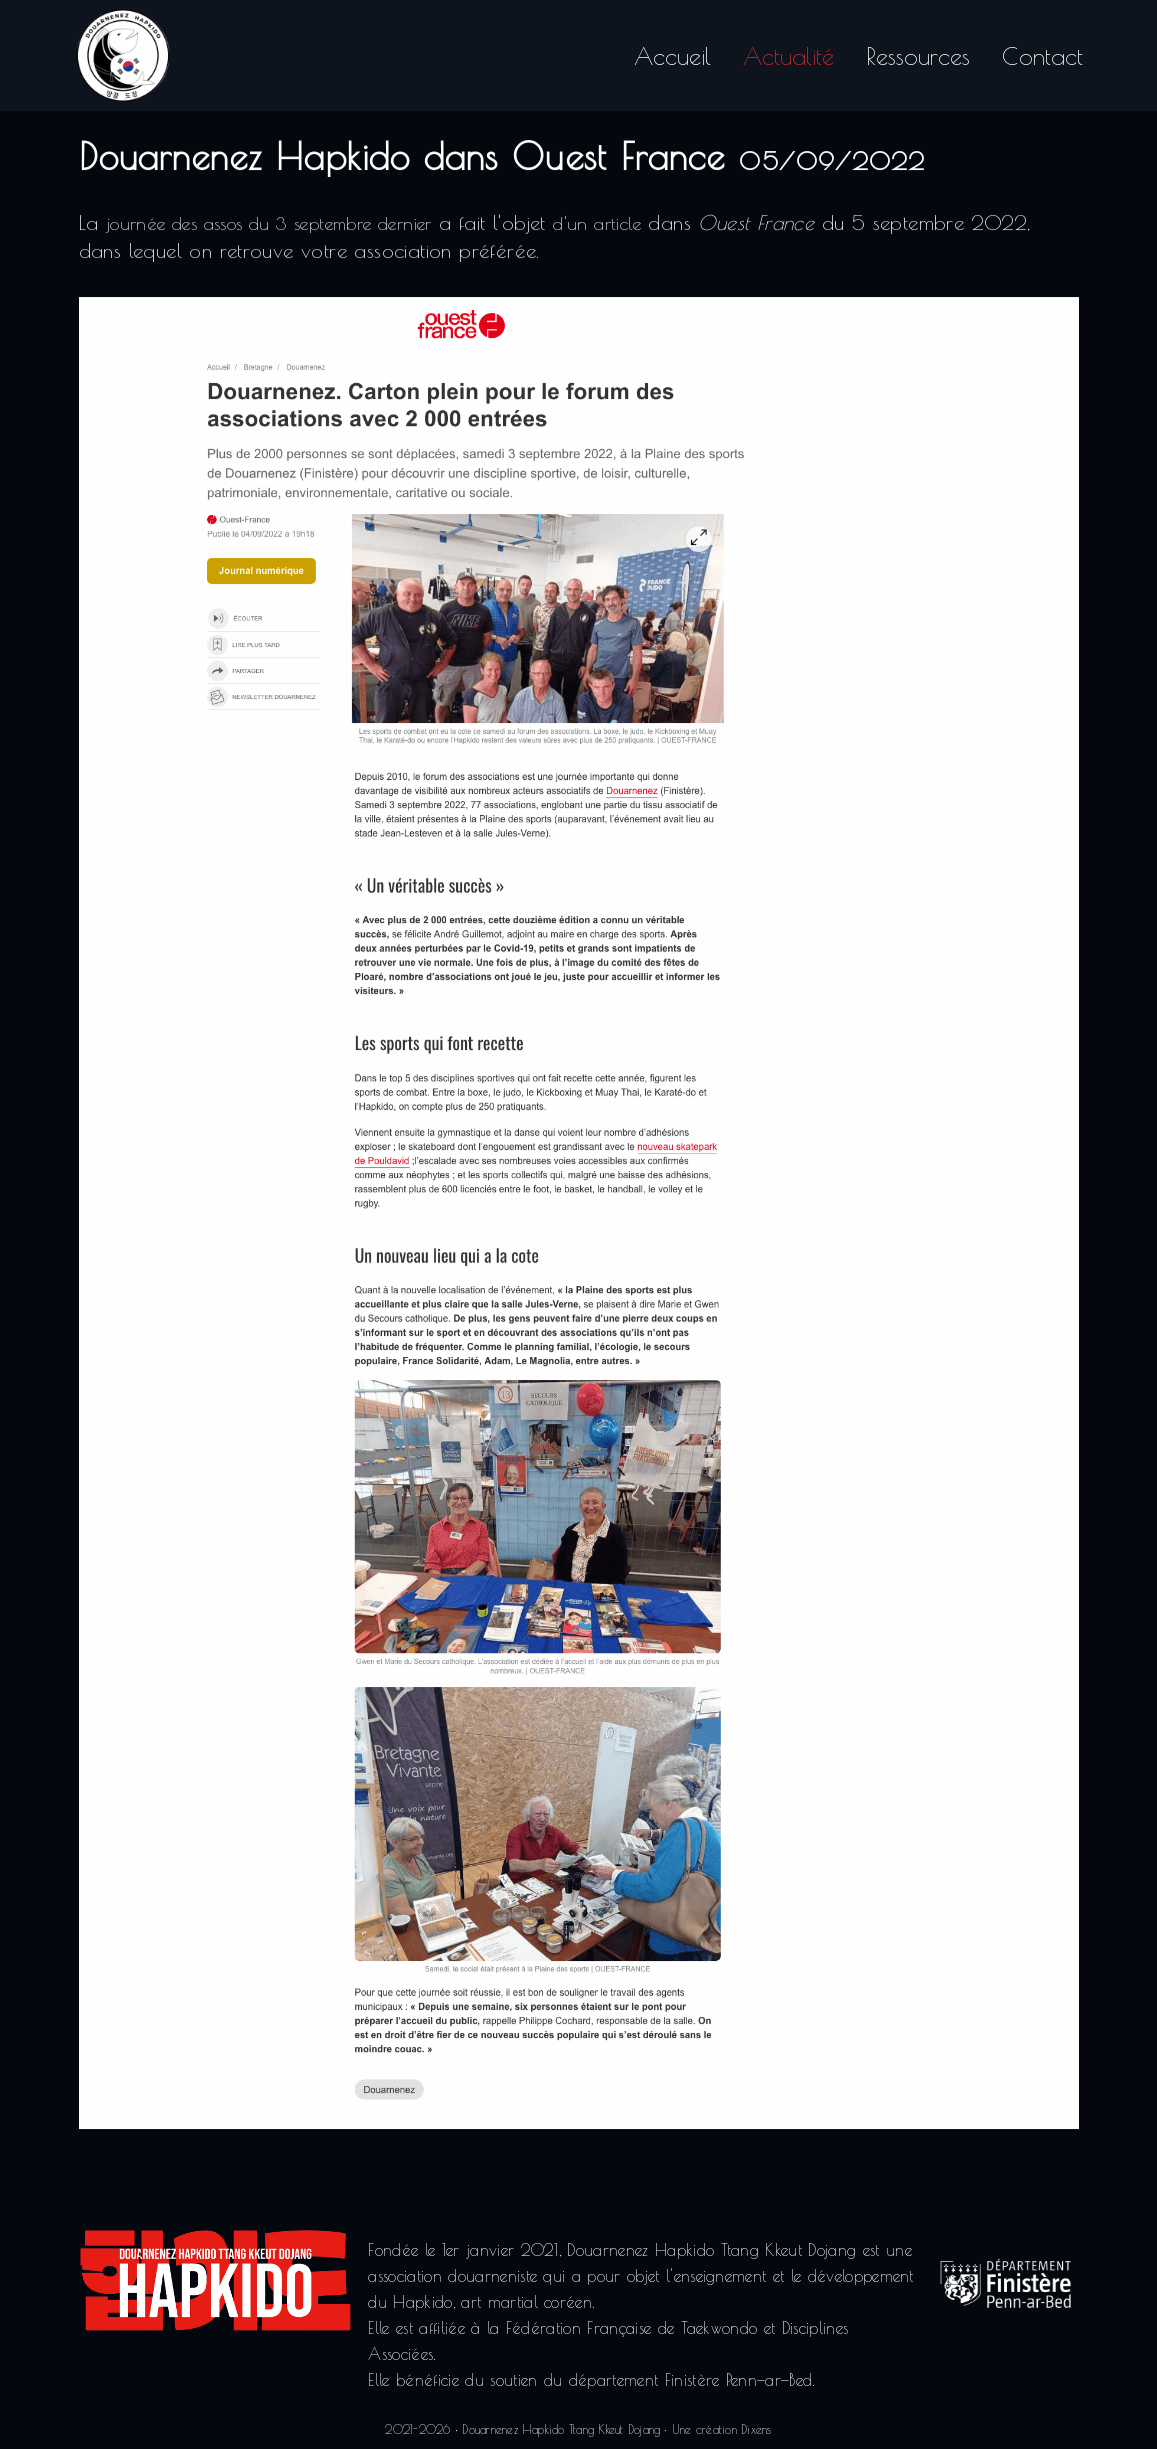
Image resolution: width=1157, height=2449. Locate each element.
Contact (1042, 52)
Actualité (788, 52)
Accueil (672, 52)
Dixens (756, 2429)
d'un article (597, 226)
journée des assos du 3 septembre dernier (269, 226)
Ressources (918, 52)
